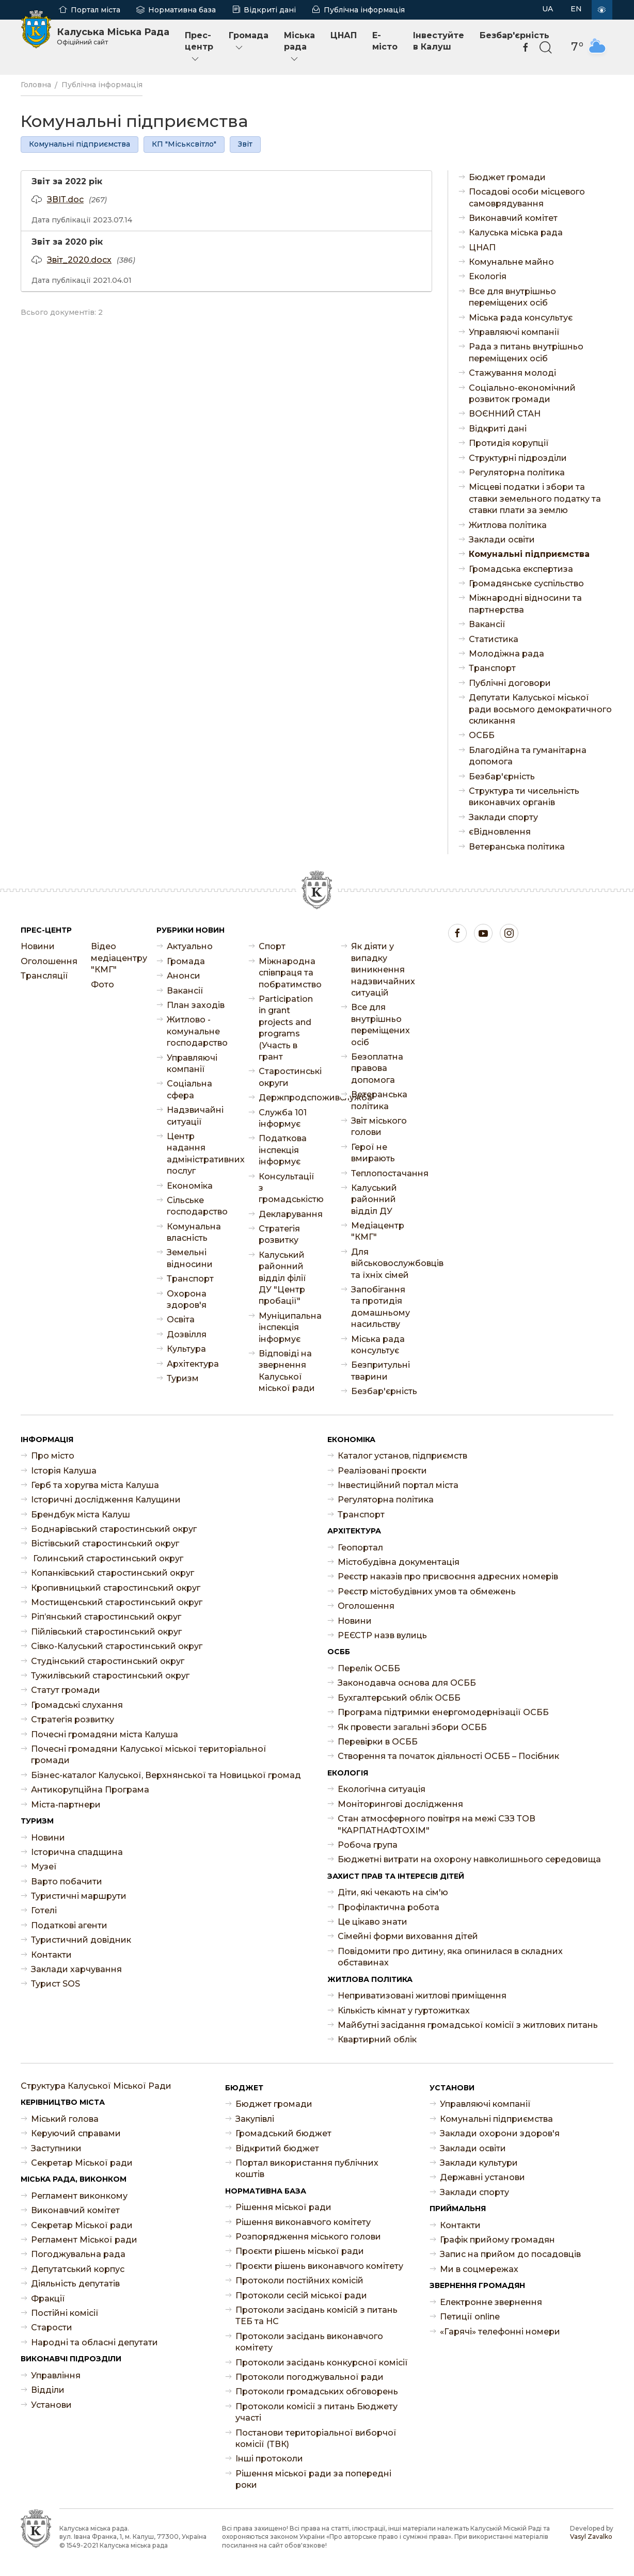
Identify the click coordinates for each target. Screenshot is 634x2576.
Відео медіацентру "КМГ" (115, 957)
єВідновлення (500, 832)
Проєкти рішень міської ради (299, 2251)
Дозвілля (187, 1334)
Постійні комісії (65, 2313)
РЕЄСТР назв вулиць (382, 1635)
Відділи (48, 2390)
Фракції (48, 2298)
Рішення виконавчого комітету (303, 2222)
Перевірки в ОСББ (378, 1742)
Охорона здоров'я (187, 1299)
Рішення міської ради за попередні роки (313, 2479)
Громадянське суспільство (526, 583)
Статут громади (65, 1690)
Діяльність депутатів (75, 2284)
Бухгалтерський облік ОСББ (399, 1698)
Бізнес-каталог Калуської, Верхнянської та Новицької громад (166, 1775)
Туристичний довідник (81, 1940)
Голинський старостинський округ (107, 1558)
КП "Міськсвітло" (184, 144)
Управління (56, 2375)
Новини (38, 946)
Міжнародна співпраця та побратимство (289, 972)
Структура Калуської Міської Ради (96, 2086)
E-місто (385, 41)
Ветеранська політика (517, 847)
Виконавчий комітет (513, 218)
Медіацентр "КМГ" (377, 1231)
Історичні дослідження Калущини (106, 1500)
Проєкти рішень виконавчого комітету (319, 2266)
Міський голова (65, 2119)
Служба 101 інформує (283, 1118)
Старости (51, 2327)
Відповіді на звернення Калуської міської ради (287, 1371)
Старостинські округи (289, 1076)
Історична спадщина (77, 1852)
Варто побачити (66, 1881)
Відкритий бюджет (277, 2148)
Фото (102, 984)
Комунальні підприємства (79, 144)
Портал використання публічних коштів (306, 2168)
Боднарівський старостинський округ (114, 1529)
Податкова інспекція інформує (283, 1149)
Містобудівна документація (398, 1562)
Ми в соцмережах (479, 2269)
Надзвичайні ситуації (195, 1115)
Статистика (493, 639)
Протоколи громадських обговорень (316, 2391)
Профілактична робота (388, 1907)
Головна (36, 84)
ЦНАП (343, 35)
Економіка (190, 1186)
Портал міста (95, 9)
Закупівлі (254, 2119)
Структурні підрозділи (518, 458)
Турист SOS (55, 1984)
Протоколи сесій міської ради (301, 2295)
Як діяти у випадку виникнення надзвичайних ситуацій (381, 969)
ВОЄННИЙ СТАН (505, 414)
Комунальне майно (511, 262)
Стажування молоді (512, 373)
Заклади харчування (76, 1969)
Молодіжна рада (506, 654)
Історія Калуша (64, 1471)
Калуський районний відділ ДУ (374, 1199)
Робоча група (368, 1845)
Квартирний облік (377, 2039)
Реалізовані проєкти (382, 1471)
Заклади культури (479, 2163)
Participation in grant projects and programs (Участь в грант (286, 1028)
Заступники (56, 2148)
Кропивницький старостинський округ (115, 1588)
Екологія (487, 276)
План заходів (196, 1005)
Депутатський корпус (77, 2269)
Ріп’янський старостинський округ (106, 1617)
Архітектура (193, 1364)
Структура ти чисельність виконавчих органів (524, 796)
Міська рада (299, 47)
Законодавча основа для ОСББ (407, 1683)
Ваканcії (487, 624)
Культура (186, 1349)
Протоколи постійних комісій (299, 2280)
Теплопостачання (381, 1173)
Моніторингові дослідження (400, 1804)
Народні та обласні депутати (94, 2342)
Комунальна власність (194, 1232)
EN (576, 8)
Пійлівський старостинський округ (106, 1632)
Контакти (51, 1955)
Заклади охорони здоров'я (500, 2133)
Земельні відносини (190, 1258)
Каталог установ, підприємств (402, 1456)
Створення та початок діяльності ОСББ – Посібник (448, 1756)
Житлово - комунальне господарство (197, 1031)
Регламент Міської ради (84, 2240)
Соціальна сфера (189, 1089)
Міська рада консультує (521, 318)
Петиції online (470, 2317)
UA (547, 8)
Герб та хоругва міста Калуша (95, 1485)
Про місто (52, 1456)
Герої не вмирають (373, 1152)
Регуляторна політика (517, 472)
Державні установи (482, 2177)
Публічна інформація (364, 9)
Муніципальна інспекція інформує (289, 1327)
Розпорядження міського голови (308, 2237)
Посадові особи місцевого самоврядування (527, 197)
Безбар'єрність (502, 776)
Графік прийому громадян (497, 2240)
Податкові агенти (69, 1925)
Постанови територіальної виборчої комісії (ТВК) (316, 2438)
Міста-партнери (66, 1805)
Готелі (44, 1910)
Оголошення (45, 961)
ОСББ (482, 735)
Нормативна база (182, 9)
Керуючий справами (76, 2133)
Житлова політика (508, 525)
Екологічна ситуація (381, 1789)
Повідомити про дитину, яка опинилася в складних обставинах (450, 1956)
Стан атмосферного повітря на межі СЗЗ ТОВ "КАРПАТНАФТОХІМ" (436, 1824)
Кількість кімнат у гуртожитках (404, 2010)
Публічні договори (510, 683)
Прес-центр (199, 47)
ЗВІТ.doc (65, 199)
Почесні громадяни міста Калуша (104, 1734)
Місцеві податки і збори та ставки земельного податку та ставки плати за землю (535, 498)
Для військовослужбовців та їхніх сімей (381, 1263)
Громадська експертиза (521, 569)
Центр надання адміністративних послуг (197, 1153)
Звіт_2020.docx (79, 260)
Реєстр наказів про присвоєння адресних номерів (448, 1576)
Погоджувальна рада (78, 2254)
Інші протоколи (269, 2458)
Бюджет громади (507, 177)
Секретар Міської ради (82, 2163)
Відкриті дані (270, 9)
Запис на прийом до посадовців (510, 2254)
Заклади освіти (502, 540)
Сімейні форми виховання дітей (408, 1936)
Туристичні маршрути (78, 1896)
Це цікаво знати (372, 1922)
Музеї (44, 1866)
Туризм (183, 1378)
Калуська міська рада (516, 232)
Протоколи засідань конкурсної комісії (321, 2362)
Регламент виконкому (79, 2196)
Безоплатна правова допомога (377, 1068)
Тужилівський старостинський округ (110, 1676)
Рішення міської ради (283, 2207)
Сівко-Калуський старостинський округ (116, 1646)
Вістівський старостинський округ (105, 1543)
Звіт (245, 144)
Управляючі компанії (514, 332)
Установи (51, 2405)
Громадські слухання (77, 1705)
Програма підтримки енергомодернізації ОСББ (443, 1712)
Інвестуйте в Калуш (438, 41)
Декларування (289, 1214)
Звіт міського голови (379, 1126)
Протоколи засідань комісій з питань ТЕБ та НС (316, 2315)
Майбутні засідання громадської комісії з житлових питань (468, 2025)
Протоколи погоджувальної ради (309, 2377)
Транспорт (492, 668)
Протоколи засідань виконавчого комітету (309, 2342)
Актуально (190, 946)
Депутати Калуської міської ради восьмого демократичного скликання (540, 709)
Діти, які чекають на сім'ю (393, 1892)
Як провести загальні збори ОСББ (412, 1727)
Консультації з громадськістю (289, 1188)
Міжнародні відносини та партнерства (525, 603)
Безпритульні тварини (380, 1370)
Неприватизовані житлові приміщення (422, 1996)
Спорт (272, 946)
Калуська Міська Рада (113, 36)
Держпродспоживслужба (289, 1097)
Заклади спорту (503, 817)
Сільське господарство (197, 1206)
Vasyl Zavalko (591, 2536)
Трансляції (44, 976)
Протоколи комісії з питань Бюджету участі (316, 2412)
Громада (248, 41)
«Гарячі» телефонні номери (500, 2332)
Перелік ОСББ (369, 1668)
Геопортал (360, 1548)
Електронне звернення (491, 2302)
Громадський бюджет (283, 2133)
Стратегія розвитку (279, 1234)
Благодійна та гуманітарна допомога (528, 755)
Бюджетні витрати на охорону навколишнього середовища (469, 1859)
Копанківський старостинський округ (112, 1573)
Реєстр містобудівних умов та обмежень (427, 1591)
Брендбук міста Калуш (80, 1514)
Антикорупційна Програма (90, 1790)
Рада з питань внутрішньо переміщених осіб (526, 352)
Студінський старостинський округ (107, 1661)
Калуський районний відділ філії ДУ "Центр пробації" (282, 1278)
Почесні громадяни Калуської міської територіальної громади (148, 1754)
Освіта (181, 1319)
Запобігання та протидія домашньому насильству (380, 1307)
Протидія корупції (509, 443)
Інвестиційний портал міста (398, 1485)
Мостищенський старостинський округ (116, 1602)
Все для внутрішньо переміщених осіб (512, 297)
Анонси (183, 976)
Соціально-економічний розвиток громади (522, 393)
